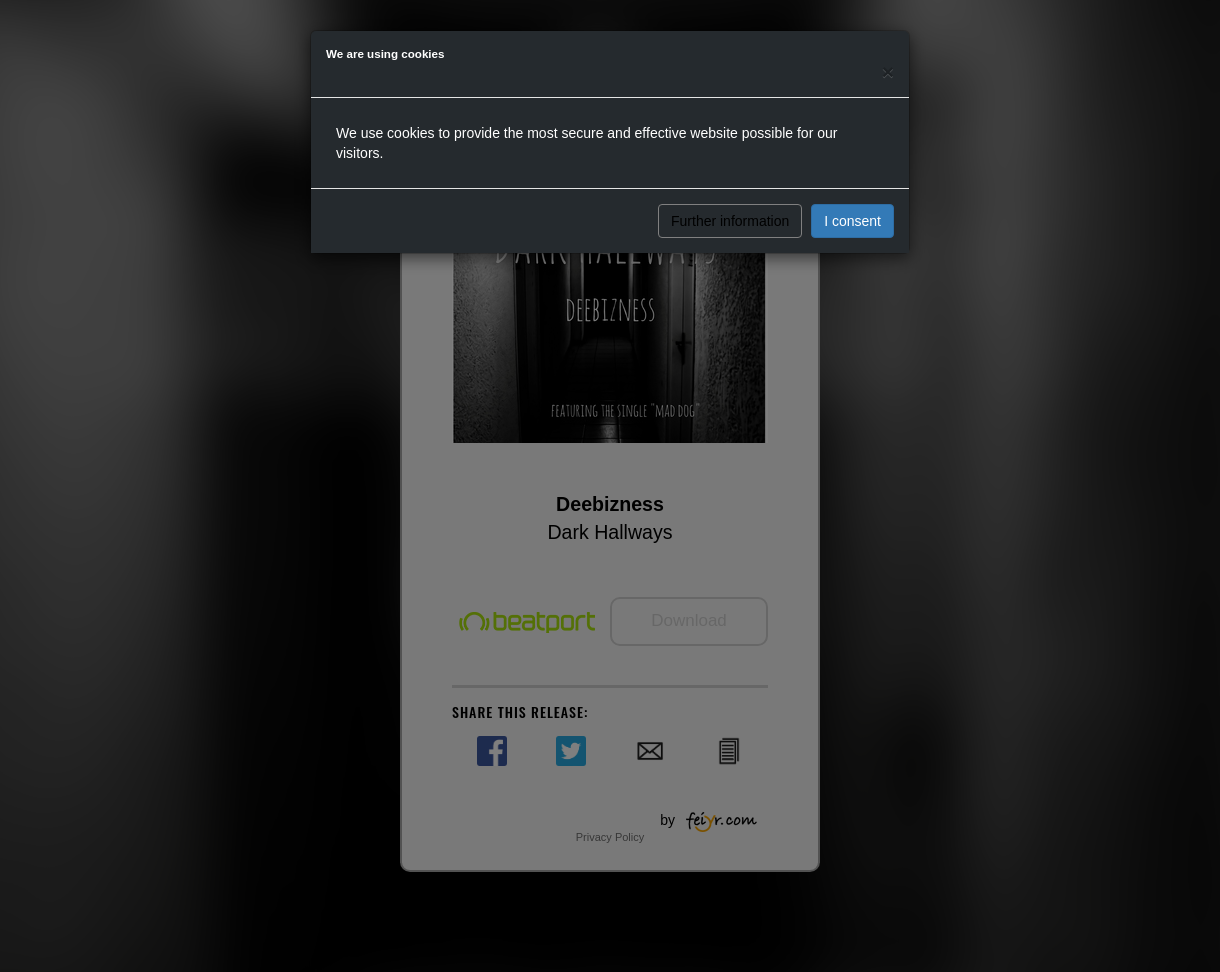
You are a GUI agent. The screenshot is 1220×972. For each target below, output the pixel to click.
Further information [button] (730, 221)
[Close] (888, 71)
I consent (852, 221)
